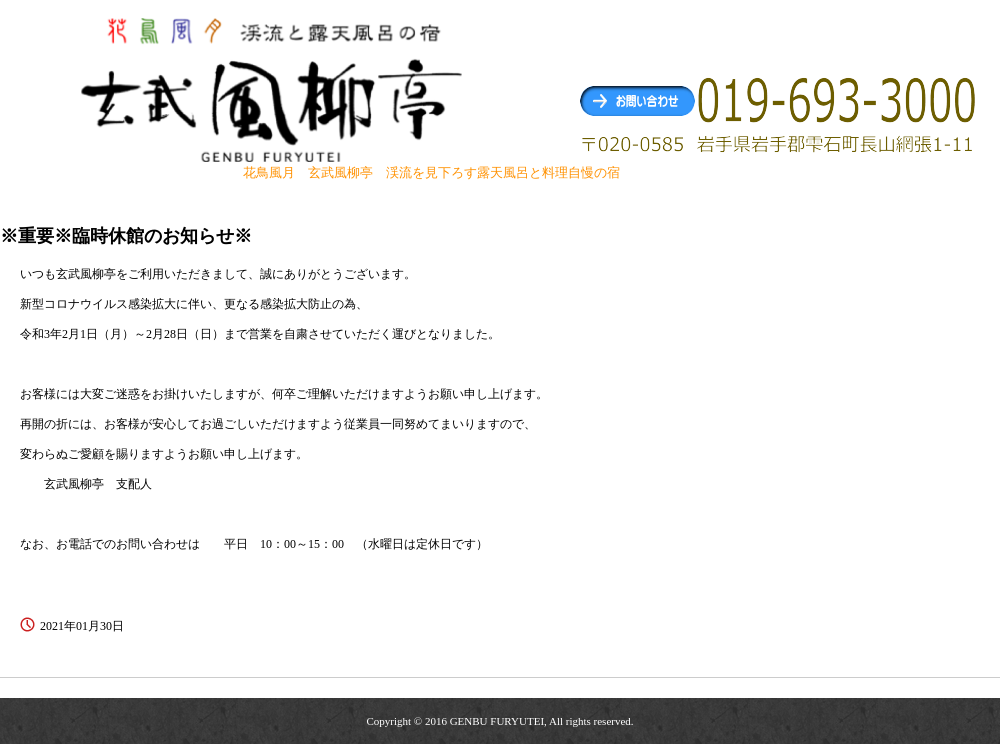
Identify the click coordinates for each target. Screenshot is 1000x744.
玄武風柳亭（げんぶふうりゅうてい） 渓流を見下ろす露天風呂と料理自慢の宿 (274, 88)
